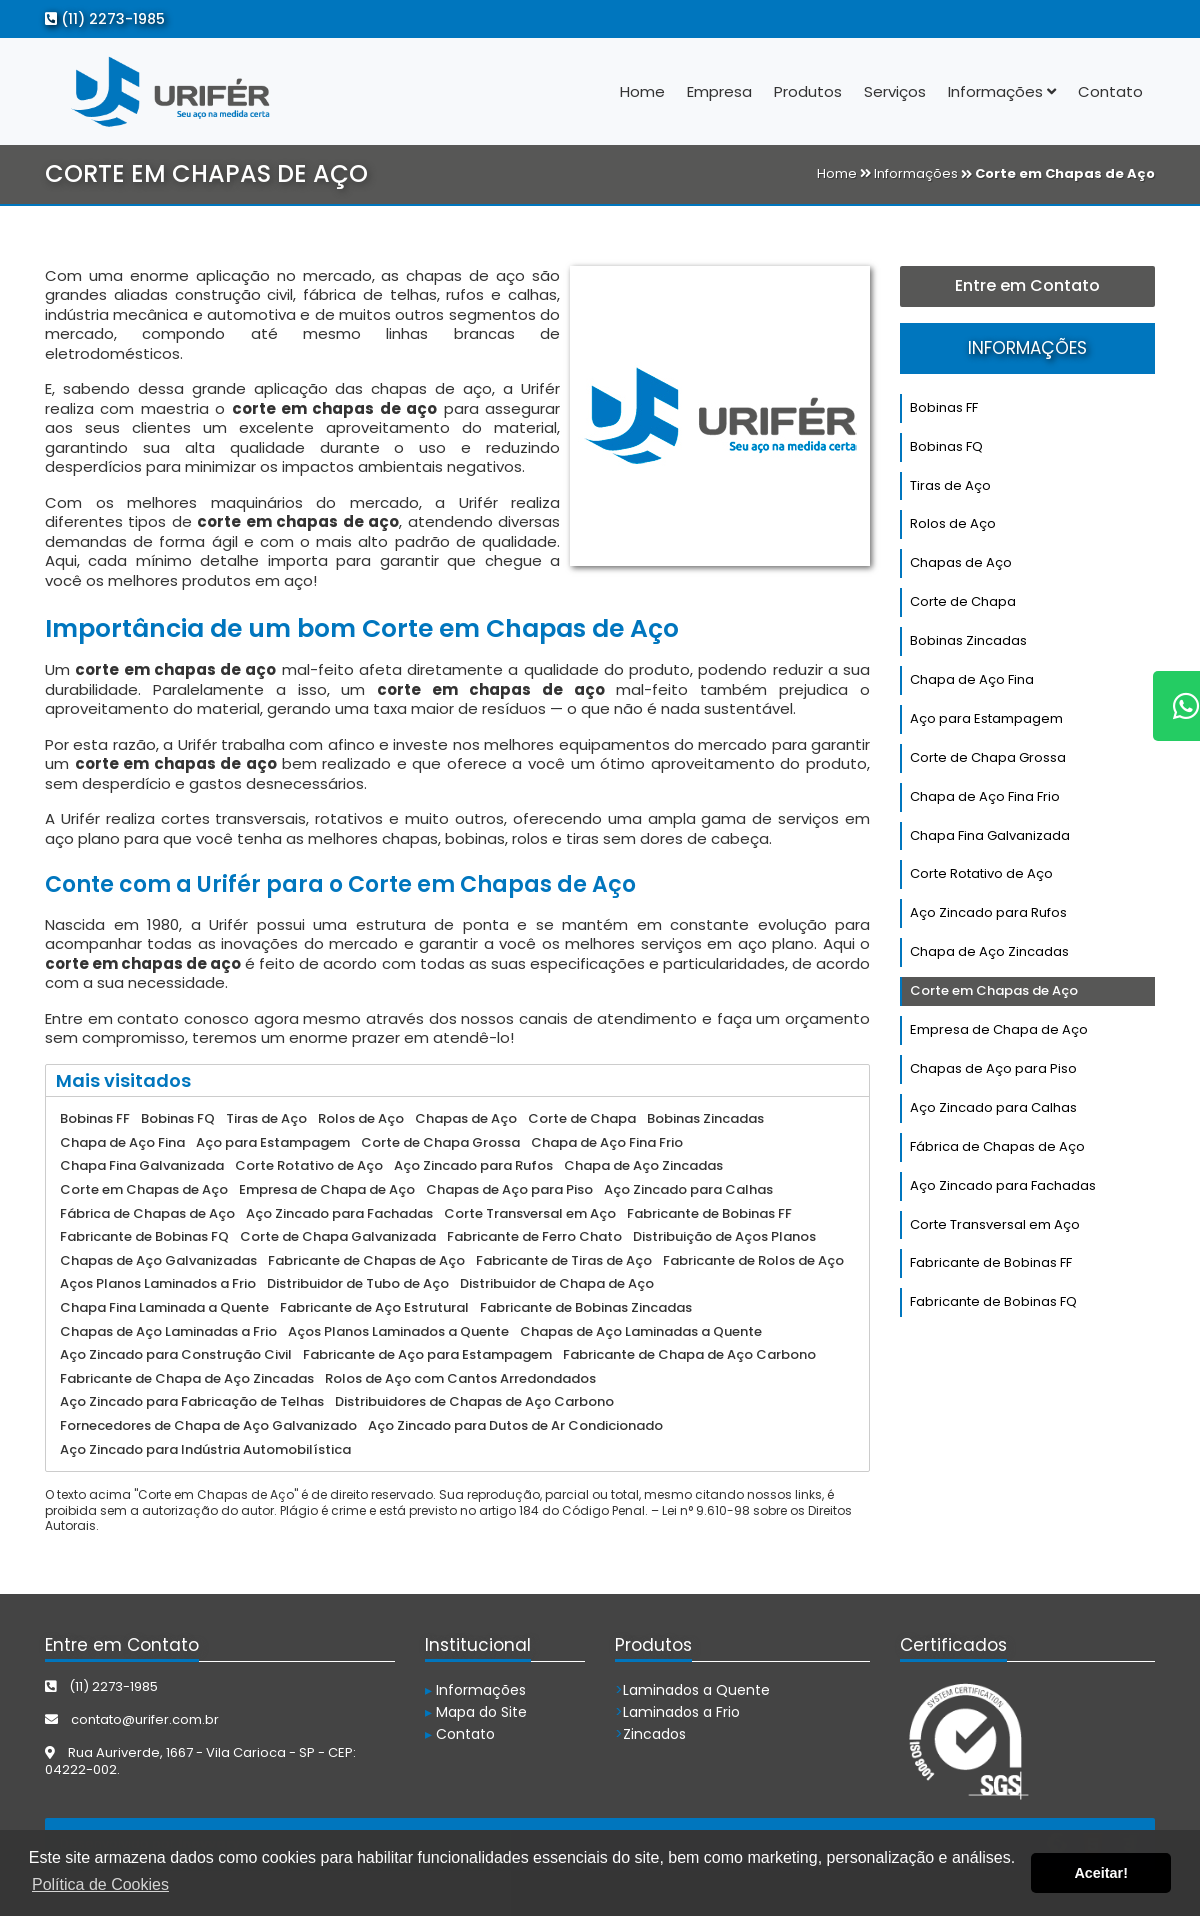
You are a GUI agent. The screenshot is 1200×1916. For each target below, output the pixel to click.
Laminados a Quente (692, 1690)
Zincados (650, 1734)
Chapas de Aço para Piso (993, 1068)
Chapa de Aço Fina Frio (985, 796)
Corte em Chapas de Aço (994, 990)
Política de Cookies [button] (100, 1884)
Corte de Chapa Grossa (988, 757)
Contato (1110, 91)
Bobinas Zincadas (968, 640)
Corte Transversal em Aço (995, 1224)
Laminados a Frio (677, 1712)
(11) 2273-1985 (105, 19)
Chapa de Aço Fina (972, 679)
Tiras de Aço (950, 485)
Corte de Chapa (963, 601)
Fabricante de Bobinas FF (991, 1262)
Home (642, 91)
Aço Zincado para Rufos (988, 912)
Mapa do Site (476, 1712)
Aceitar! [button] (1101, 1873)
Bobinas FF (944, 407)
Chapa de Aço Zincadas (989, 951)
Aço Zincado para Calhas (993, 1107)
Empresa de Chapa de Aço (999, 1029)
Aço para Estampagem (986, 718)
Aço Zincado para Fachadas (1003, 1185)
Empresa (719, 91)
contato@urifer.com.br (132, 1719)
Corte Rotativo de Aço (981, 873)
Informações (1002, 91)
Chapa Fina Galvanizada (990, 835)
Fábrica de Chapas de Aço (997, 1146)
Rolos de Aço (953, 523)
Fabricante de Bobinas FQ (993, 1301)
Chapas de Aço (961, 562)
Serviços (895, 91)
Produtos (808, 91)
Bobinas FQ (946, 446)
